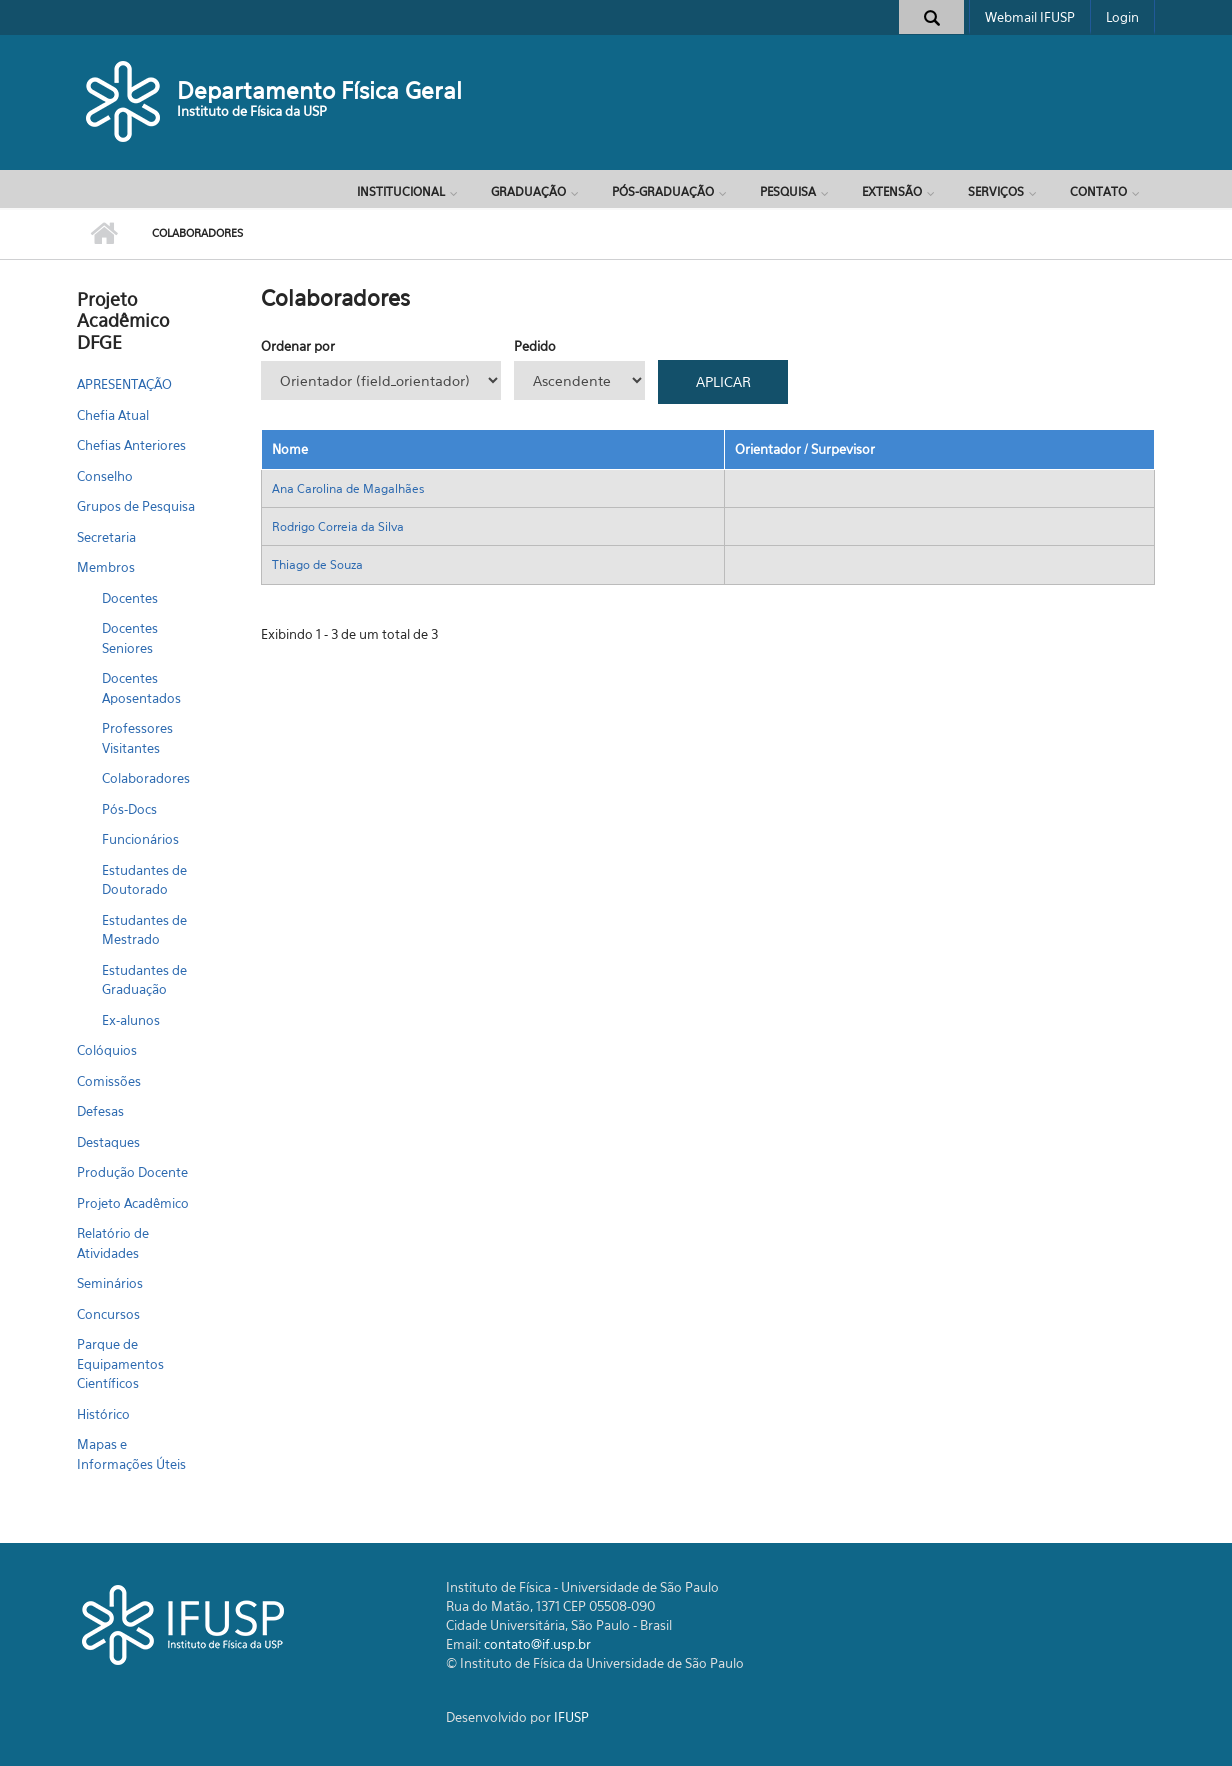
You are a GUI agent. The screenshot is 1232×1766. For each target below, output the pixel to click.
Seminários (110, 1283)
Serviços (996, 191)
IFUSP (571, 1717)
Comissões (109, 1081)
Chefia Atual (113, 415)
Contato (1098, 191)
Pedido (535, 346)
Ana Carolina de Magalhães (348, 488)
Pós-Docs (129, 809)
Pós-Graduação (663, 191)
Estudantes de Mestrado (144, 930)
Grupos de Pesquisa (136, 506)
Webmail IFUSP (1030, 17)
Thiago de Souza (317, 564)
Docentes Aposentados (141, 688)
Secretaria (106, 537)
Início (104, 234)
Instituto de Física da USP (252, 111)
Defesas (100, 1111)
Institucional (401, 191)
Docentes (130, 598)
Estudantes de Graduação (144, 980)
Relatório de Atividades (113, 1243)
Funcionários (140, 839)
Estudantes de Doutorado (144, 880)
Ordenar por (298, 346)
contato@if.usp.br (537, 1644)
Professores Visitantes (137, 738)
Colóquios (107, 1050)
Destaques (108, 1142)
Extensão (892, 191)
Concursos (108, 1314)
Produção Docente (132, 1172)
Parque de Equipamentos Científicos (120, 1363)
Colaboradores (146, 778)
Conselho (105, 476)
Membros (106, 567)
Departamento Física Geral (319, 90)
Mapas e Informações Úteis (131, 1454)
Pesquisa (788, 191)
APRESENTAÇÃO (124, 384)
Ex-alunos (131, 1020)
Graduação (528, 191)
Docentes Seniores (130, 638)
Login (1122, 17)
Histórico (103, 1414)
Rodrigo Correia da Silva (338, 526)
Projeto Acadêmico (133, 1203)
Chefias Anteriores (131, 445)
